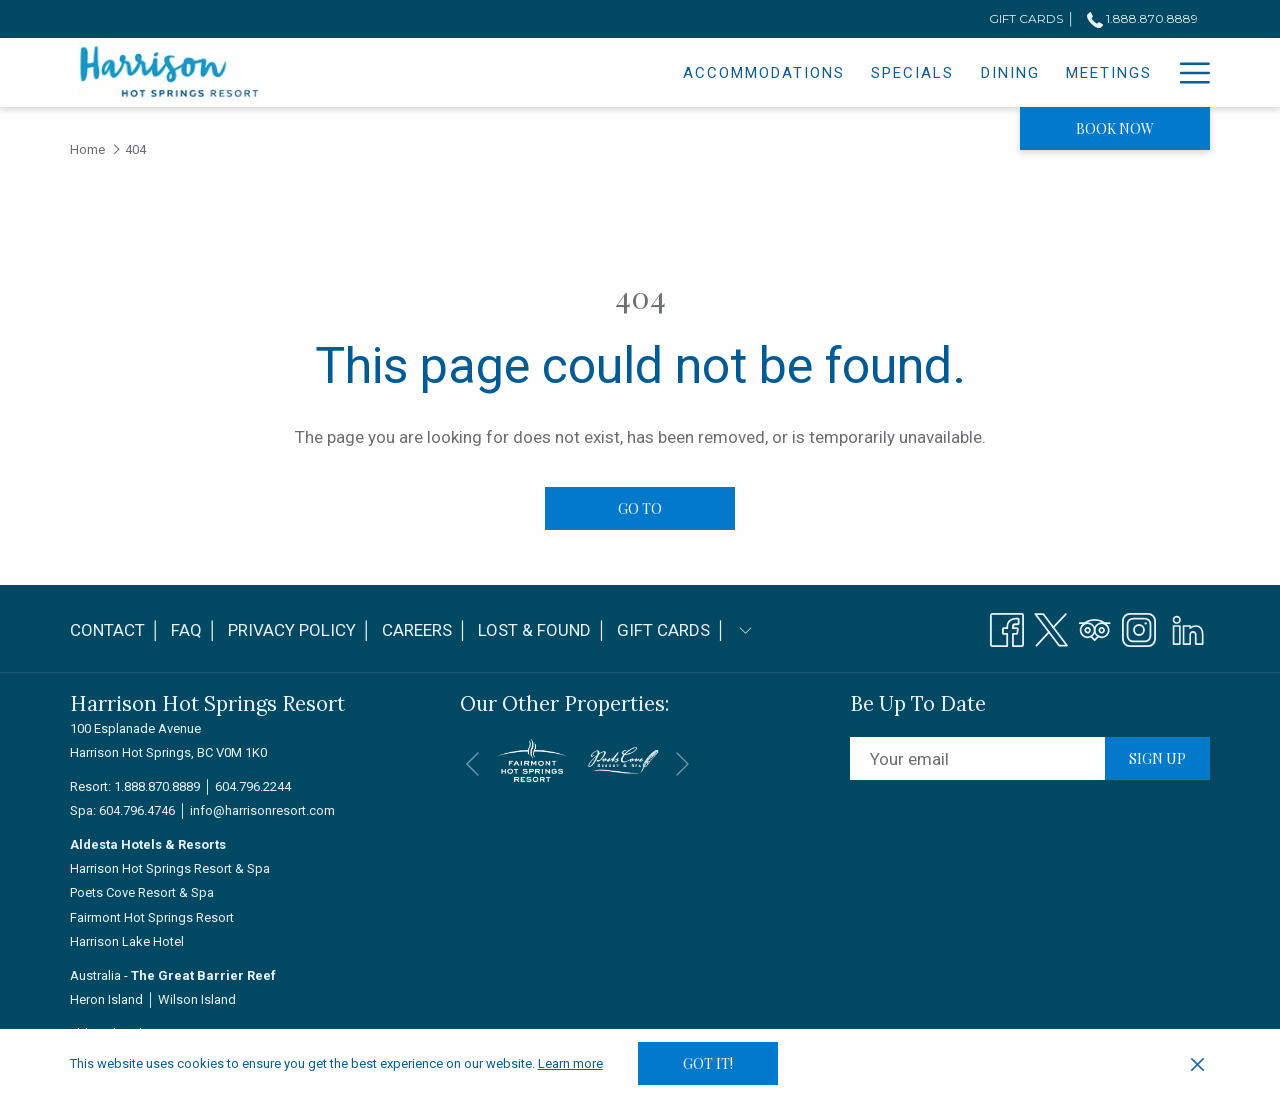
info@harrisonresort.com (262, 810)
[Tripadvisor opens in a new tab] (1095, 627)
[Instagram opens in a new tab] (1139, 627)
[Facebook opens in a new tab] (1007, 627)
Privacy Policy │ (300, 630)
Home (87, 149)
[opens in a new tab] (532, 759)
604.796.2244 (253, 786)
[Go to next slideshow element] (682, 763)
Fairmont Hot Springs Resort (152, 917)
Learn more (570, 1063)
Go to (640, 508)
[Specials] (739, 72)
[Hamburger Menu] (1187, 72)
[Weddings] (1049, 72)
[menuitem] (118, 630)
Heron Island (106, 999)
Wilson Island (197, 999)
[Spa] (1135, 72)
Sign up (1157, 758)
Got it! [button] (708, 1063)
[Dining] (836, 72)
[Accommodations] (591, 72)
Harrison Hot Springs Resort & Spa (170, 868)
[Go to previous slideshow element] (472, 763)
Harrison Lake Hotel (127, 941)
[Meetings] (935, 72)
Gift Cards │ (671, 630)
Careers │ (425, 630)
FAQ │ (194, 630)
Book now (1115, 128)
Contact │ (115, 630)
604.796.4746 (137, 810)
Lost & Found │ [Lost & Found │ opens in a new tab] (542, 634)
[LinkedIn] (1188, 627)
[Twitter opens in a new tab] (1051, 627)
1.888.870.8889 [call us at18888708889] (1142, 18)
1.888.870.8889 (157, 786)
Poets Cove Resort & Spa (142, 892)
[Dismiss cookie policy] (1197, 1064)
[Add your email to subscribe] (977, 758)
